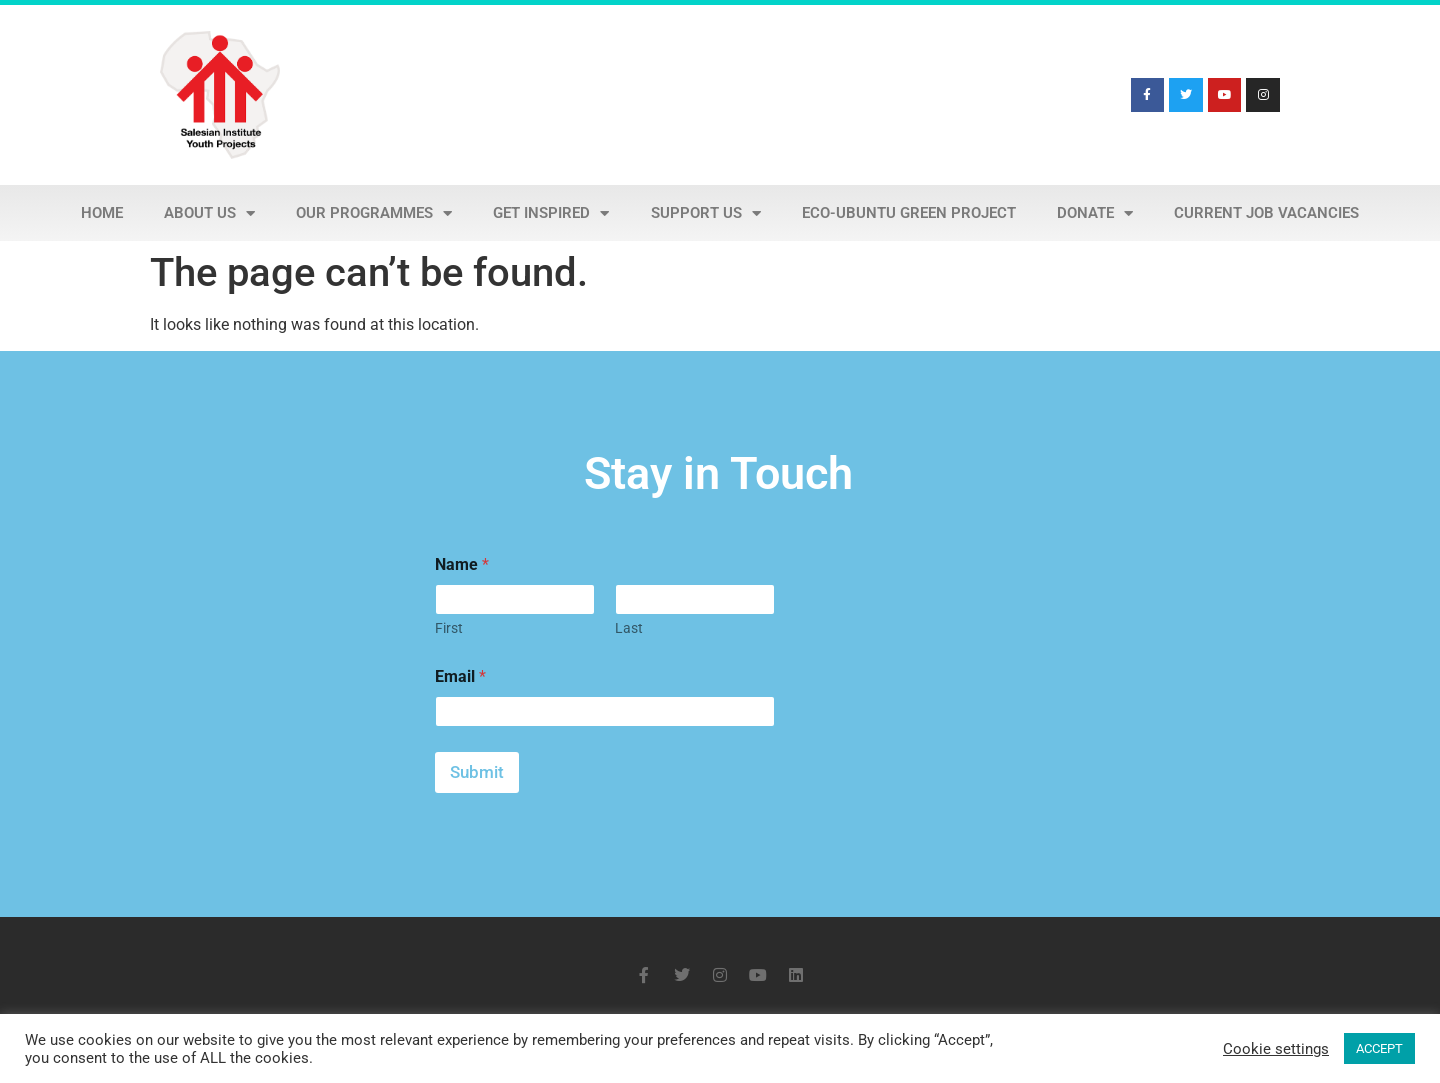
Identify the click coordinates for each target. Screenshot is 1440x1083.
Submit (477, 772)
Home (102, 213)
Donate (1095, 213)
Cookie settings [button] (1276, 1049)
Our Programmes (374, 213)
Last (629, 628)
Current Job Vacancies (1266, 213)
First (449, 628)
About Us (209, 213)
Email (460, 676)
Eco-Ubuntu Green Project (909, 213)
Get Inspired (551, 213)
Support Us (706, 213)
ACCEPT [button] (1379, 1048)
